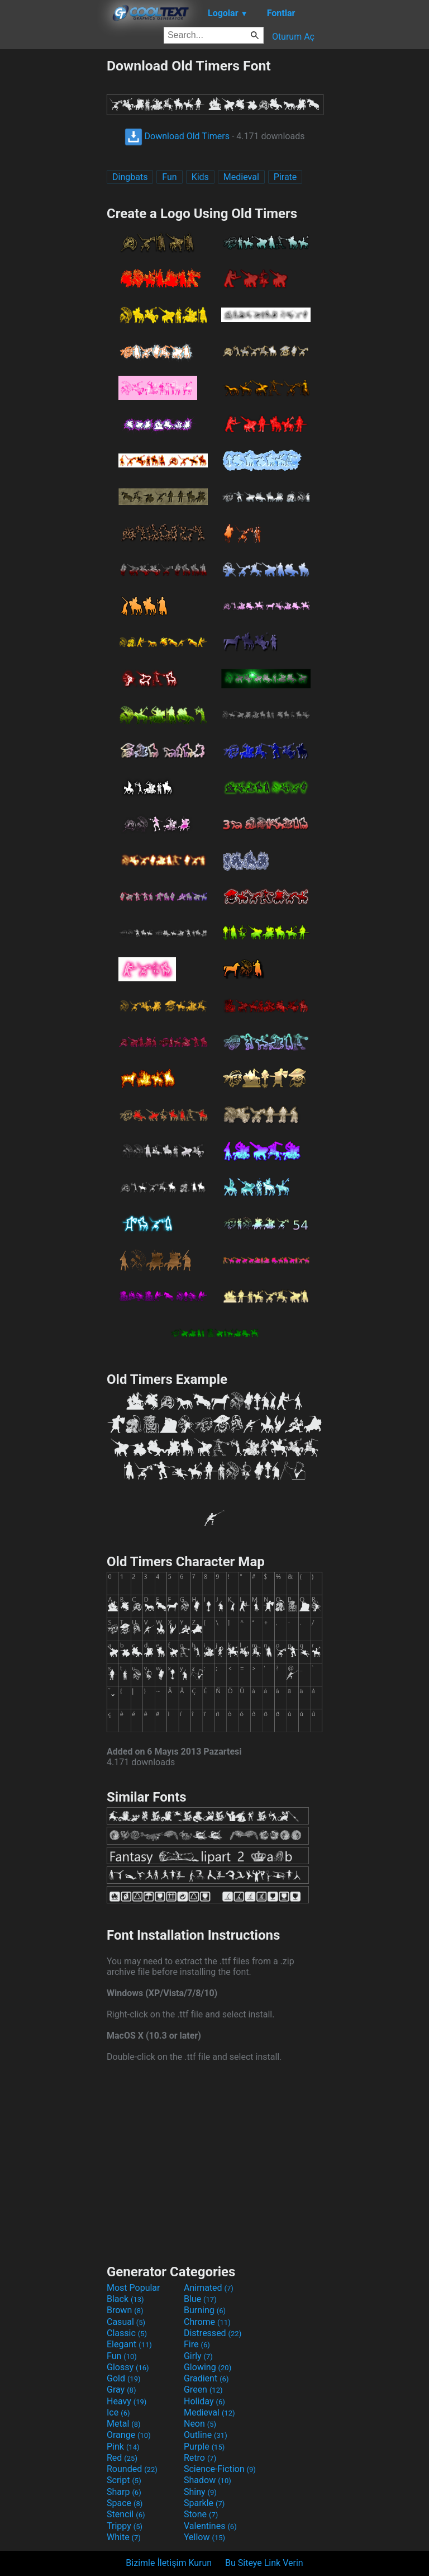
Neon (200, 2423)
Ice (118, 2412)
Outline (205, 2435)
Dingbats (129, 177)
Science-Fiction (220, 2469)
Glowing (207, 2367)
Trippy (124, 2526)
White (124, 2537)
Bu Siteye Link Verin (264, 2563)
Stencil (126, 2514)
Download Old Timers (177, 136)
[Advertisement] (53, 225)
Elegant (129, 2344)
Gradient (206, 2378)
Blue (200, 2299)
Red (122, 2457)
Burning (205, 2310)
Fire (197, 2344)
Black (125, 2299)
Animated (208, 2287)
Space (124, 2503)
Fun (169, 177)
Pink (123, 2446)
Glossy (128, 2367)
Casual (126, 2322)
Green (203, 2389)
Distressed (212, 2333)
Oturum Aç (293, 36)
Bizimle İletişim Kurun (169, 2563)
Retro (200, 2457)
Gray (121, 2389)
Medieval (241, 177)
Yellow (204, 2537)
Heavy (126, 2401)
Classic (127, 2333)
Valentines (210, 2526)
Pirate (285, 177)
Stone (201, 2514)
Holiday (204, 2401)
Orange (129, 2435)
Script (124, 2480)
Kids (200, 177)
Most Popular (133, 2287)
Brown (125, 2310)
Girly (198, 2356)
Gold (124, 2378)
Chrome (207, 2322)
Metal (124, 2423)
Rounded (132, 2469)
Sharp (124, 2492)
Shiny (200, 2492)
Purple (204, 2446)
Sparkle (204, 2503)
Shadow (207, 2480)
